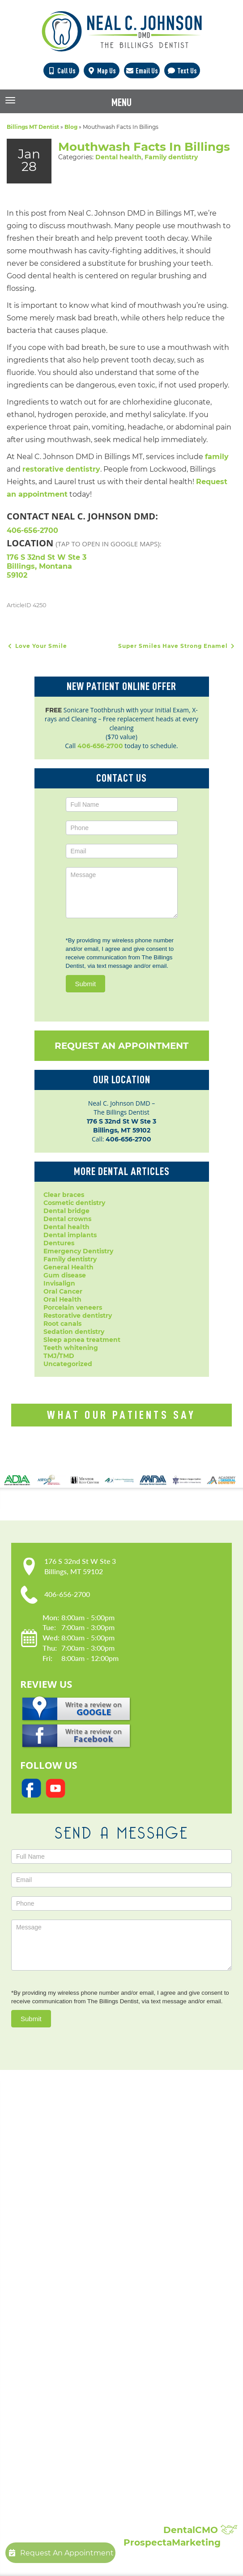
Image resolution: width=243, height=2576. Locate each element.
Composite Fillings (84, 2431)
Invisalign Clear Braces (91, 2359)
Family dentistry (171, 157)
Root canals (62, 1324)
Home (64, 2197)
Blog (70, 126)
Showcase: (84, 2472)
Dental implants (70, 1235)
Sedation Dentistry (85, 2395)
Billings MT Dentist (33, 126)
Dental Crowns (78, 2305)
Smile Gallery (75, 2486)
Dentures (58, 1243)
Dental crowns (67, 1219)
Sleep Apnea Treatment (93, 2413)
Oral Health (62, 1299)
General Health (68, 1267)
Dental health (118, 157)
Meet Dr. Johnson (83, 2206)
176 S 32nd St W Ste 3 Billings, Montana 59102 (46, 566)
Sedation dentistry (73, 1332)
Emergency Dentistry (78, 1251)
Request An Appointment (121, 1045)
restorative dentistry (61, 469)
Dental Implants (81, 2314)
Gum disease (64, 1275)
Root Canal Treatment (90, 2386)
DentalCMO (200, 2530)
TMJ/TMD (58, 1356)
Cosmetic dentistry (74, 1203)
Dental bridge (66, 1211)
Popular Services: (102, 2284)
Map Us (101, 70)
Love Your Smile (37, 646)
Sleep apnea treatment (81, 1340)
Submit (85, 984)
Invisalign (59, 1283)
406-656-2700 (32, 530)
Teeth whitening (70, 1348)
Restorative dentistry (77, 1315)
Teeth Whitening (82, 2422)
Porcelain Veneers (83, 2377)
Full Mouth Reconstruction (97, 2439)
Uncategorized (67, 1364)
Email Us (141, 70)
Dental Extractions (84, 2341)
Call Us (61, 70)
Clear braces (63, 1195)
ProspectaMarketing (172, 2542)
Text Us (182, 70)
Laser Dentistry (79, 2404)
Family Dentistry (81, 2350)
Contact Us (72, 2251)
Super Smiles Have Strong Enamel (177, 646)
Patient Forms (77, 2215)
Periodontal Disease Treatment (105, 2368)
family (217, 456)
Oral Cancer (62, 1291)
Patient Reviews (80, 2495)
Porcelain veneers (72, 1307)
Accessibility (74, 2233)
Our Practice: (90, 2184)
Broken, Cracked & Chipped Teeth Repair (121, 2448)
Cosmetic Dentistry (85, 2296)
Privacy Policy (76, 2224)
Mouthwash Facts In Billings (144, 147)
